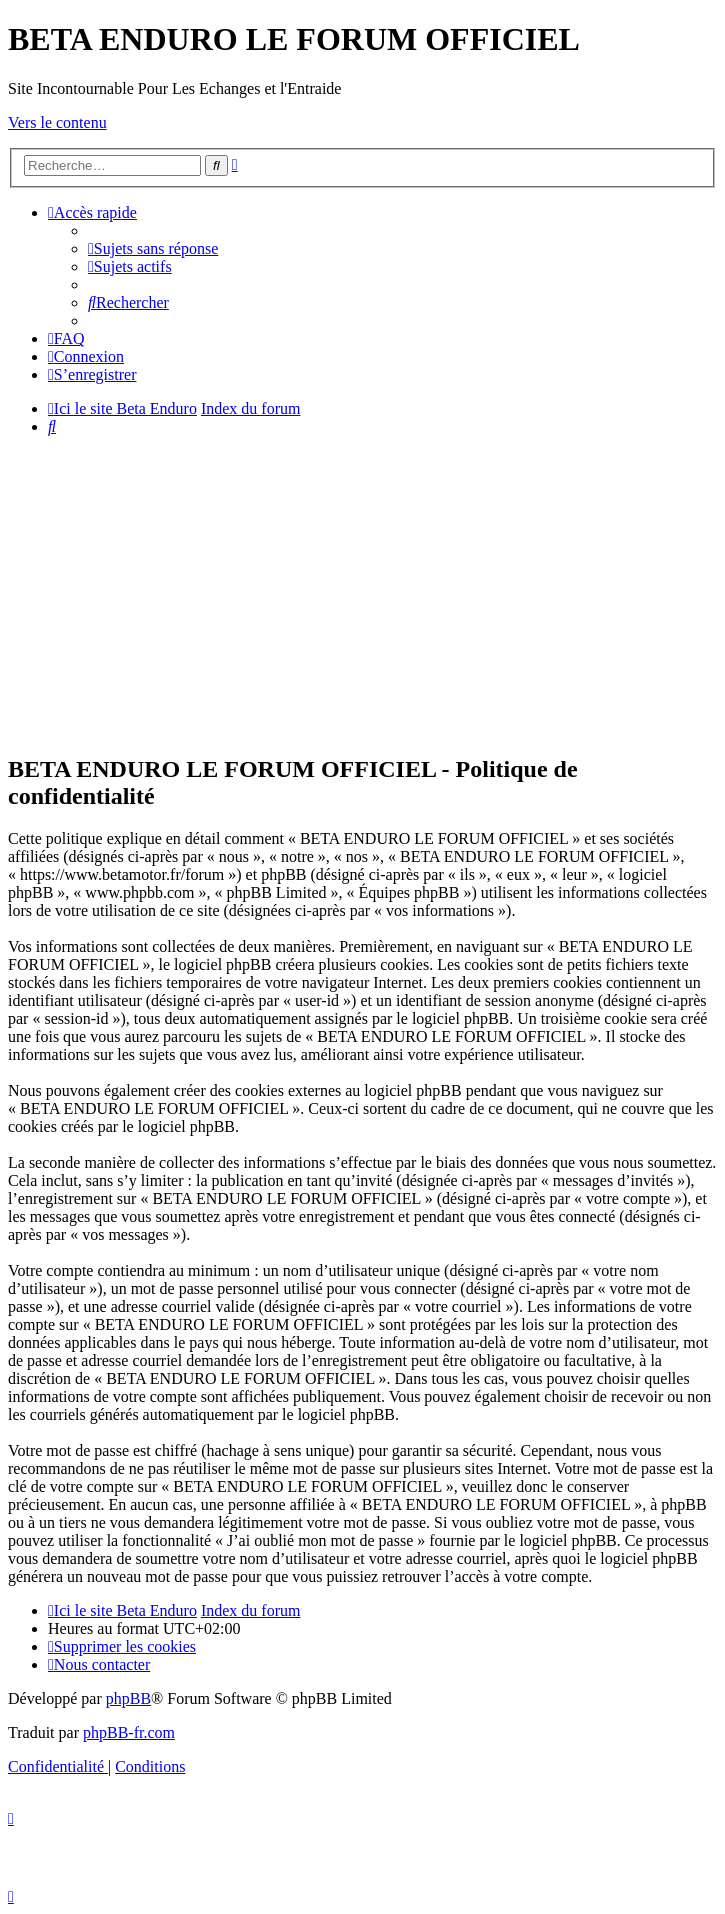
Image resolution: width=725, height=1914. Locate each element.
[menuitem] (153, 248)
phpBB (128, 1698)
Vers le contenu (57, 122)
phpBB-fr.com (129, 1732)
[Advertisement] (366, 592)
